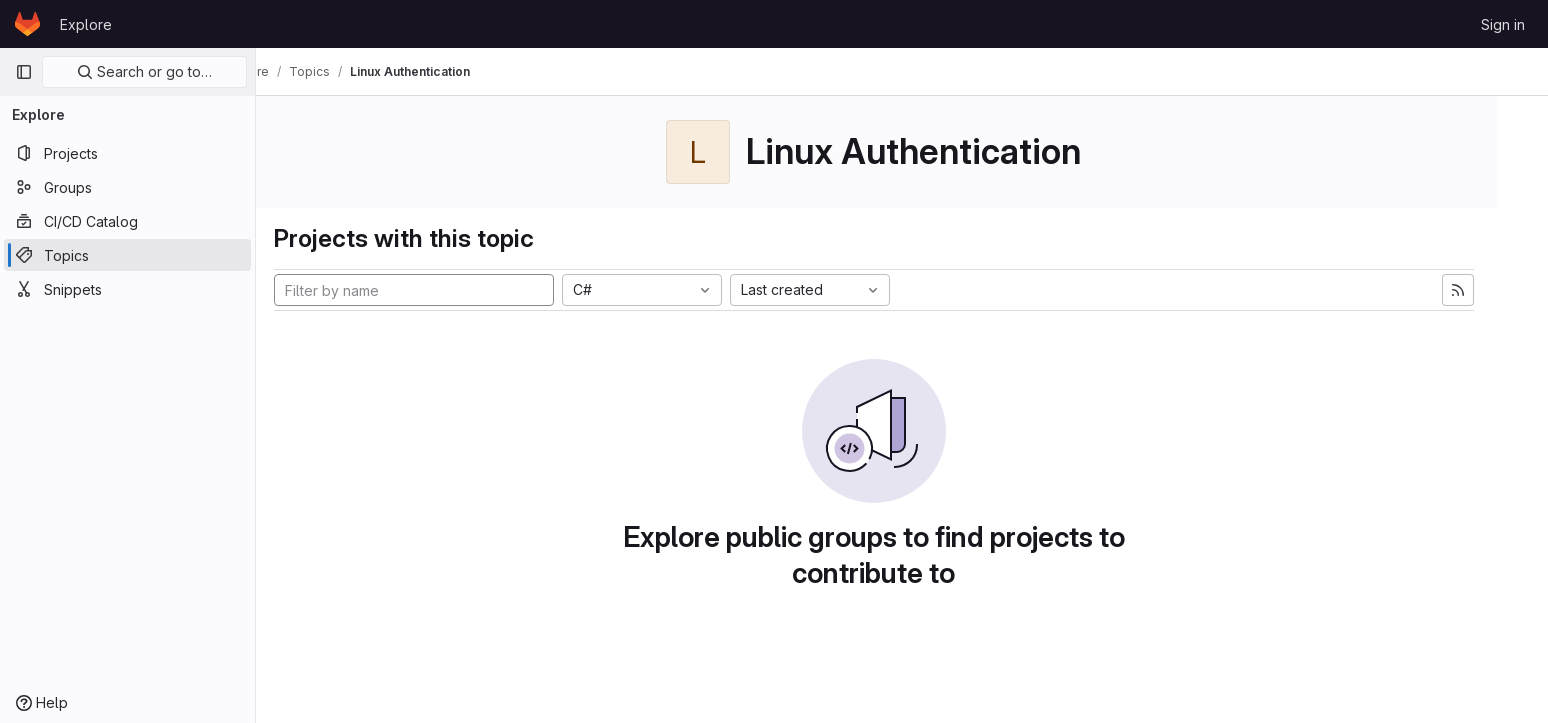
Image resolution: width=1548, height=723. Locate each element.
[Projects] (127, 153)
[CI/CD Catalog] (127, 221)
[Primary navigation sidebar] (24, 72)
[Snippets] (127, 289)
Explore (86, 24)
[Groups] (127, 187)
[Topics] (127, 255)
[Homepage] (27, 24)
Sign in (1503, 24)
